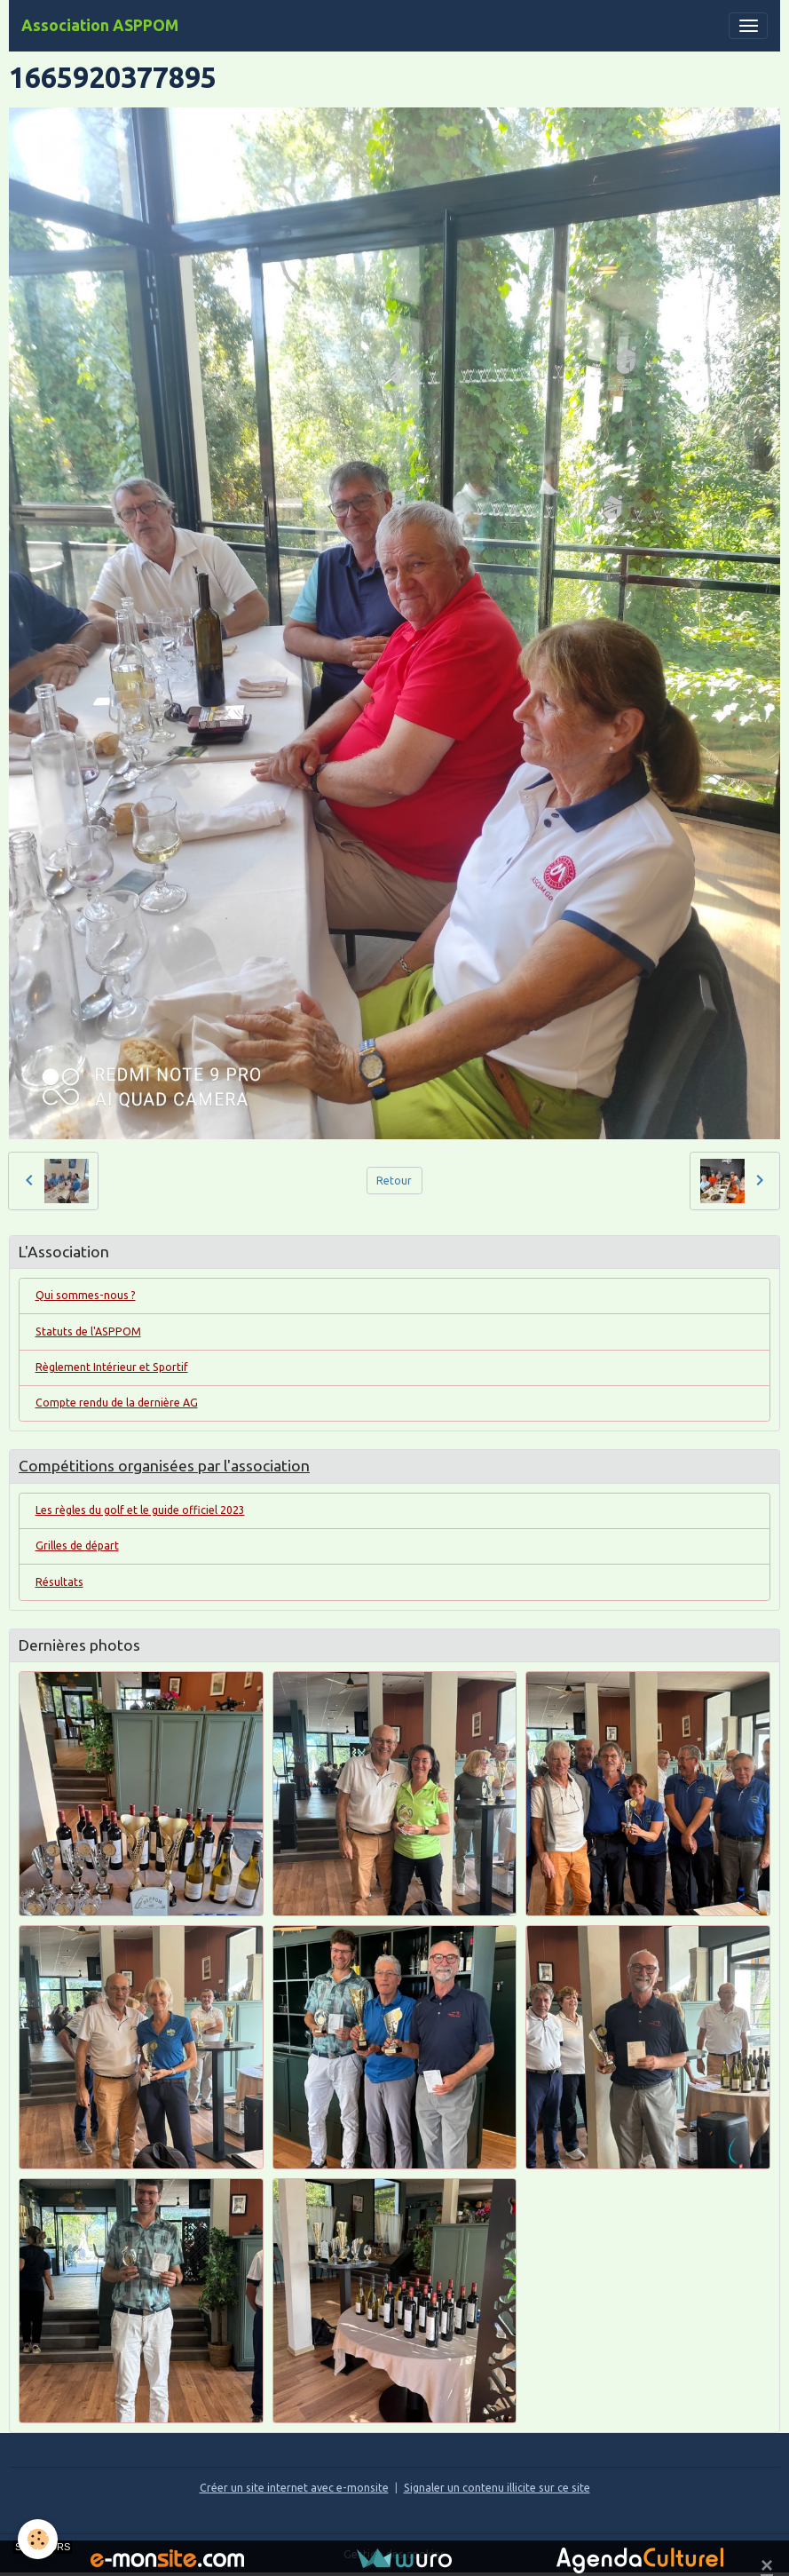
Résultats (59, 1582)
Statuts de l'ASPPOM (88, 1331)
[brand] (99, 25)
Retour (394, 1180)
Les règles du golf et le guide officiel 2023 (140, 1510)
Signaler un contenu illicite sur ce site (497, 2487)
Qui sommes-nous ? (86, 1295)
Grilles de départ (77, 1545)
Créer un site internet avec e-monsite (294, 2487)
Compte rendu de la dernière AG (117, 1402)
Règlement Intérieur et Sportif (112, 1367)
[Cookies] (38, 2539)
